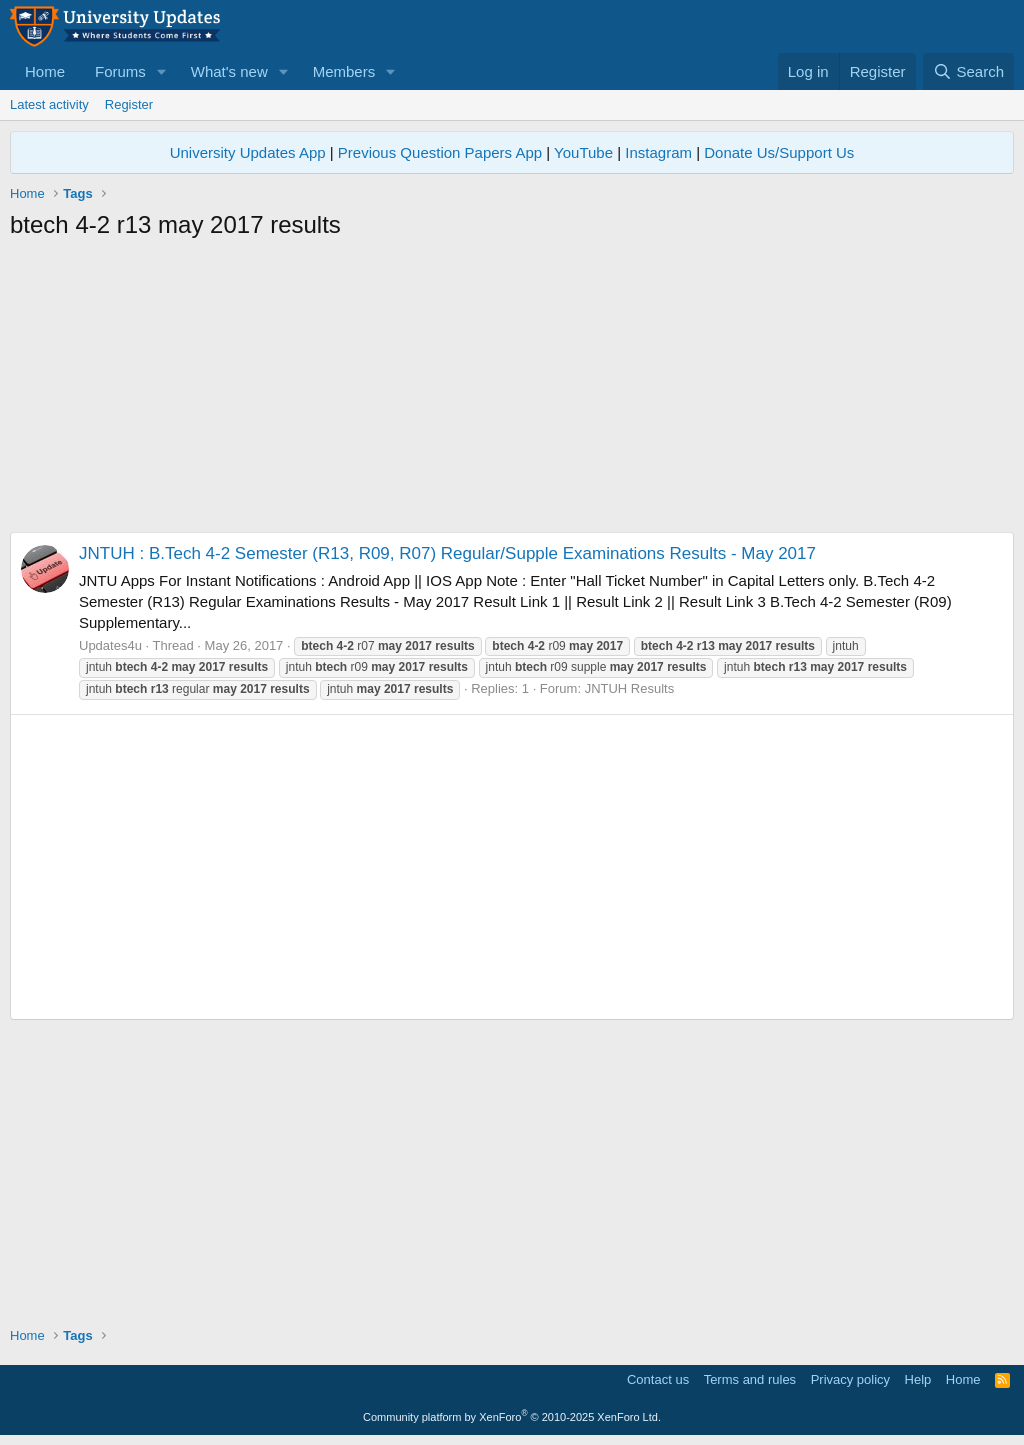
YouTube (583, 152)
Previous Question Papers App (440, 152)
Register (129, 104)
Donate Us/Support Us (779, 152)
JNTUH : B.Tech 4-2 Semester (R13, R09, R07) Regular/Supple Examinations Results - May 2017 (447, 553)
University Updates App (248, 152)
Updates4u (110, 645)
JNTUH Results (630, 688)
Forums (120, 71)
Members (344, 71)
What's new (229, 71)
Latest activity (49, 104)
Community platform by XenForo (512, 1417)
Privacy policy (850, 1379)
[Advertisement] (512, 392)
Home (45, 71)
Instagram (658, 152)
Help (918, 1379)
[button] (162, 71)
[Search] (968, 71)
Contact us (658, 1379)
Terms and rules (750, 1379)
